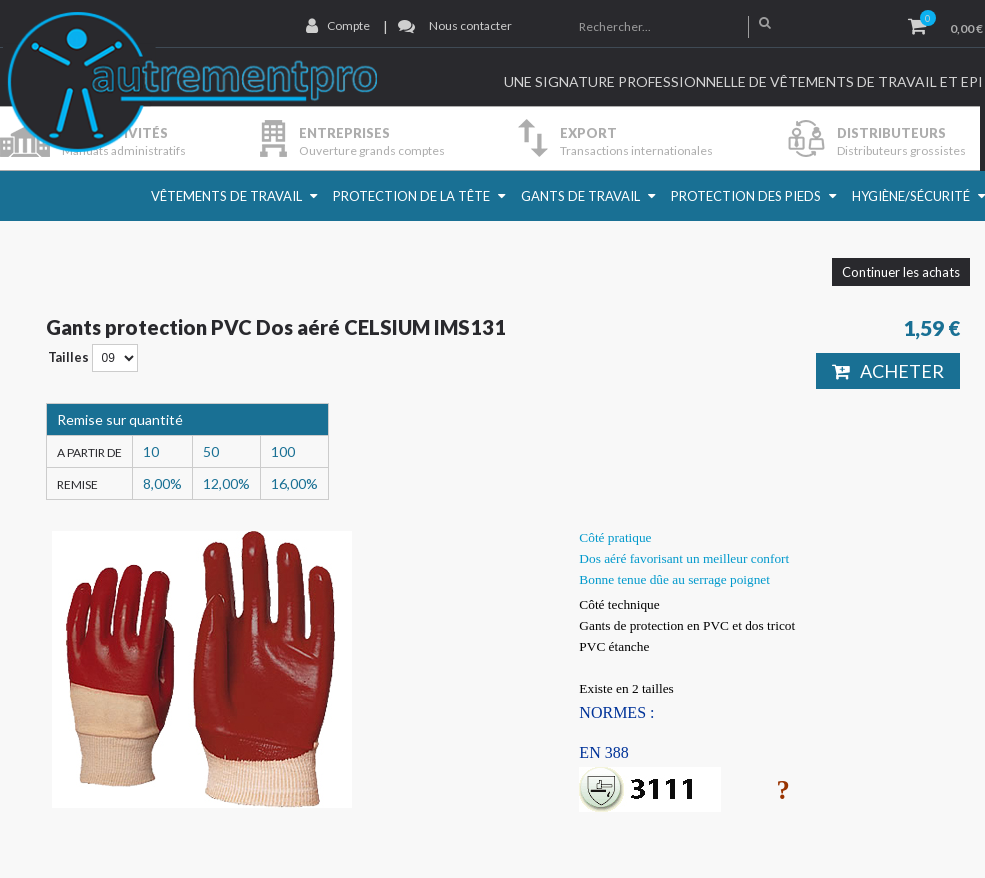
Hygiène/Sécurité (911, 196)
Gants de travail (580, 196)
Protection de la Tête (411, 196)
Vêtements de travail (226, 196)
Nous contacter (470, 25)
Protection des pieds (746, 196)
